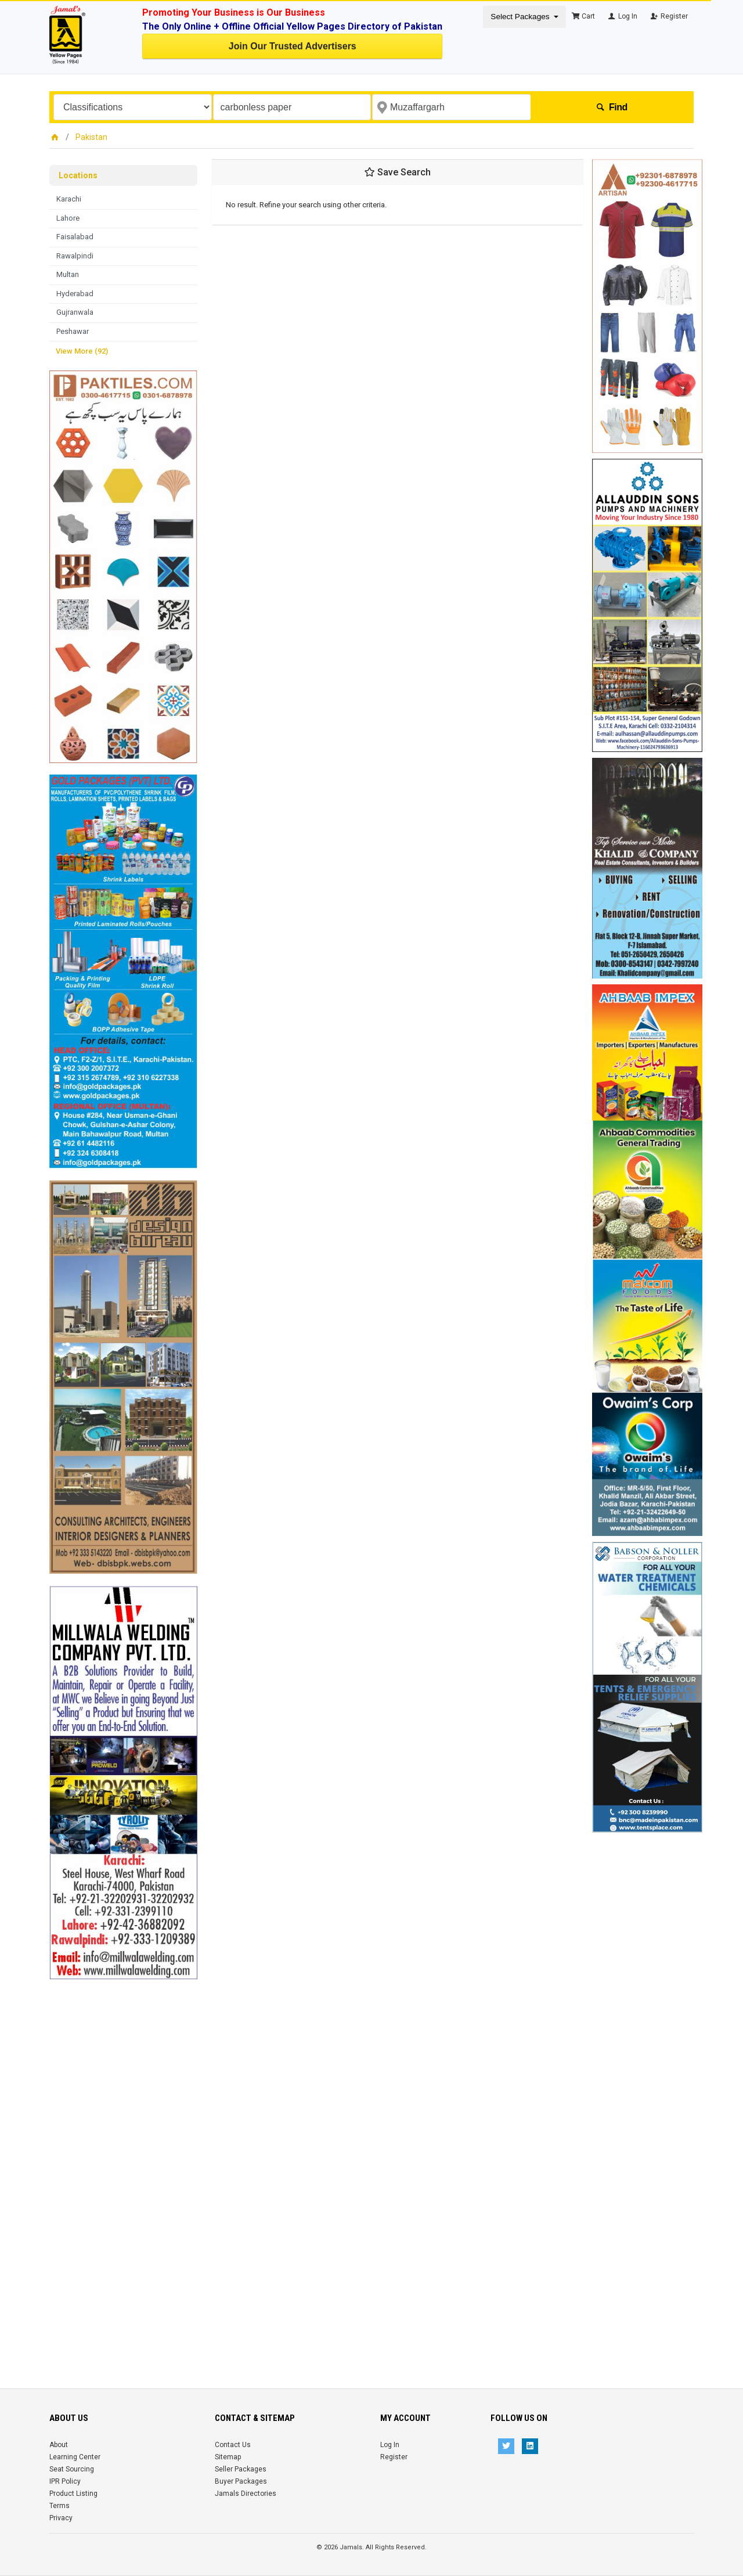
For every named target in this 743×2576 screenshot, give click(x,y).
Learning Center (74, 2457)
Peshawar (72, 331)
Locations (78, 175)
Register (668, 16)
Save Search (398, 172)
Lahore (68, 218)
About (58, 2445)
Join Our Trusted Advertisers (292, 46)
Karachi (68, 199)
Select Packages (520, 16)
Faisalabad (74, 236)
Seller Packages (240, 2469)
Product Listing (73, 2493)
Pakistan (91, 137)
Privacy (61, 2518)
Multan (67, 274)
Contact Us (233, 2445)
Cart (583, 16)
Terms (59, 2506)
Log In (622, 16)
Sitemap (228, 2457)
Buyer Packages (241, 2481)
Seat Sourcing (71, 2469)
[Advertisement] (123, 2154)
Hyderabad (74, 293)
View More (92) (82, 351)
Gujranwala (74, 312)
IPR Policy (65, 2481)
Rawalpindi (74, 255)
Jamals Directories (245, 2493)
